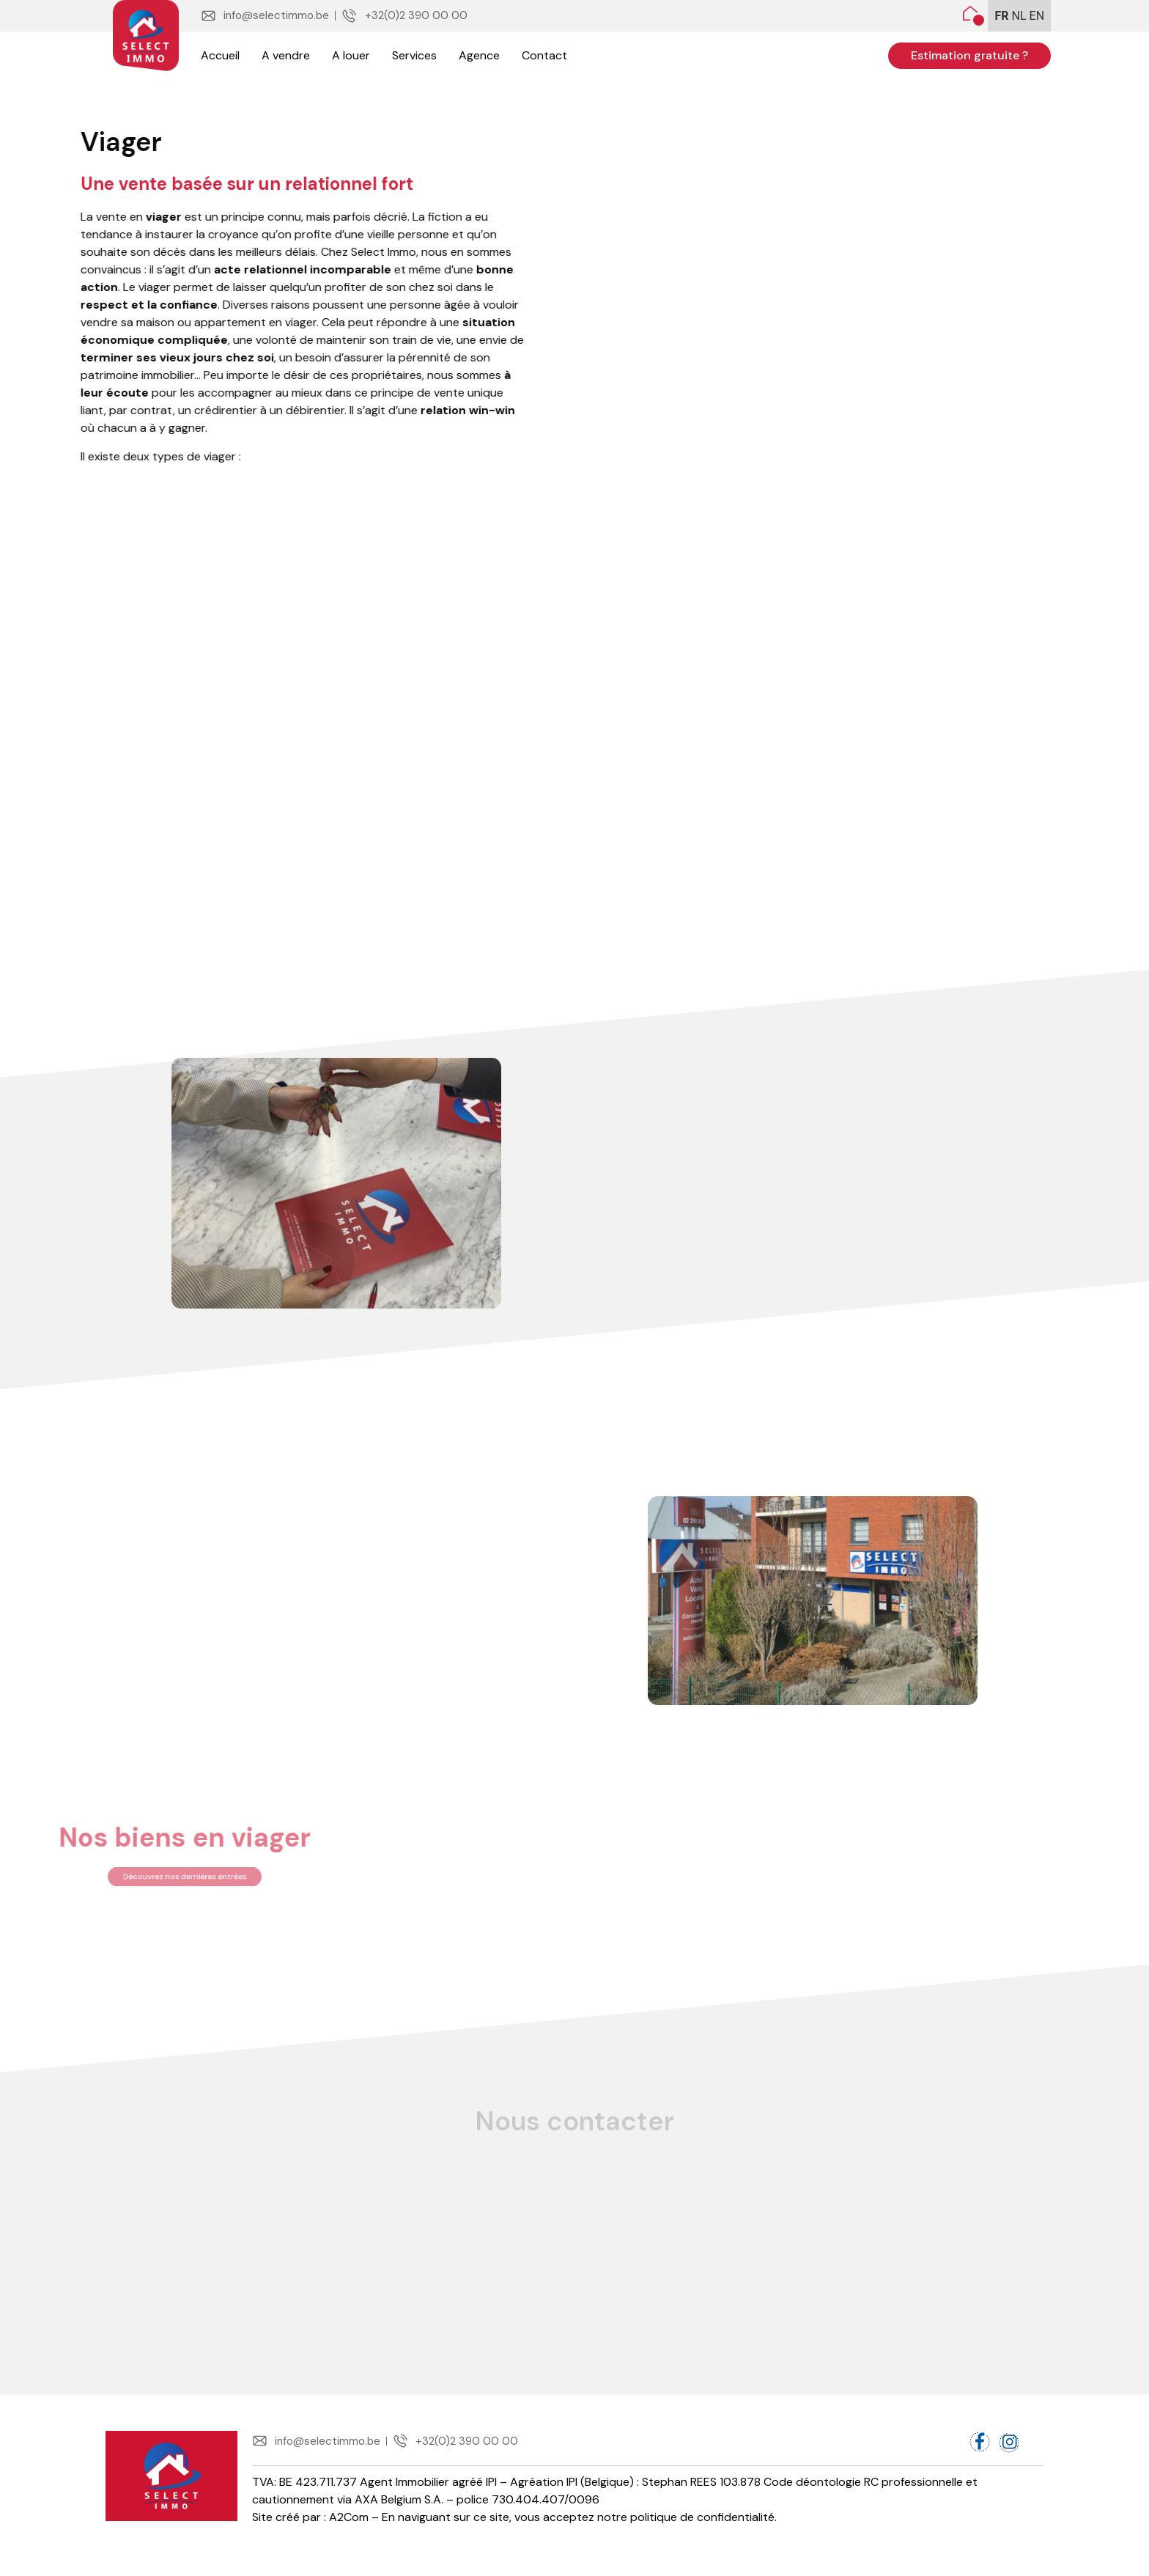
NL (1019, 16)
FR (1002, 16)
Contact (544, 55)
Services (414, 55)
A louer (351, 55)
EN (1037, 16)
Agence (479, 55)
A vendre (286, 55)
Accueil (220, 55)
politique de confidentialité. (703, 2530)
